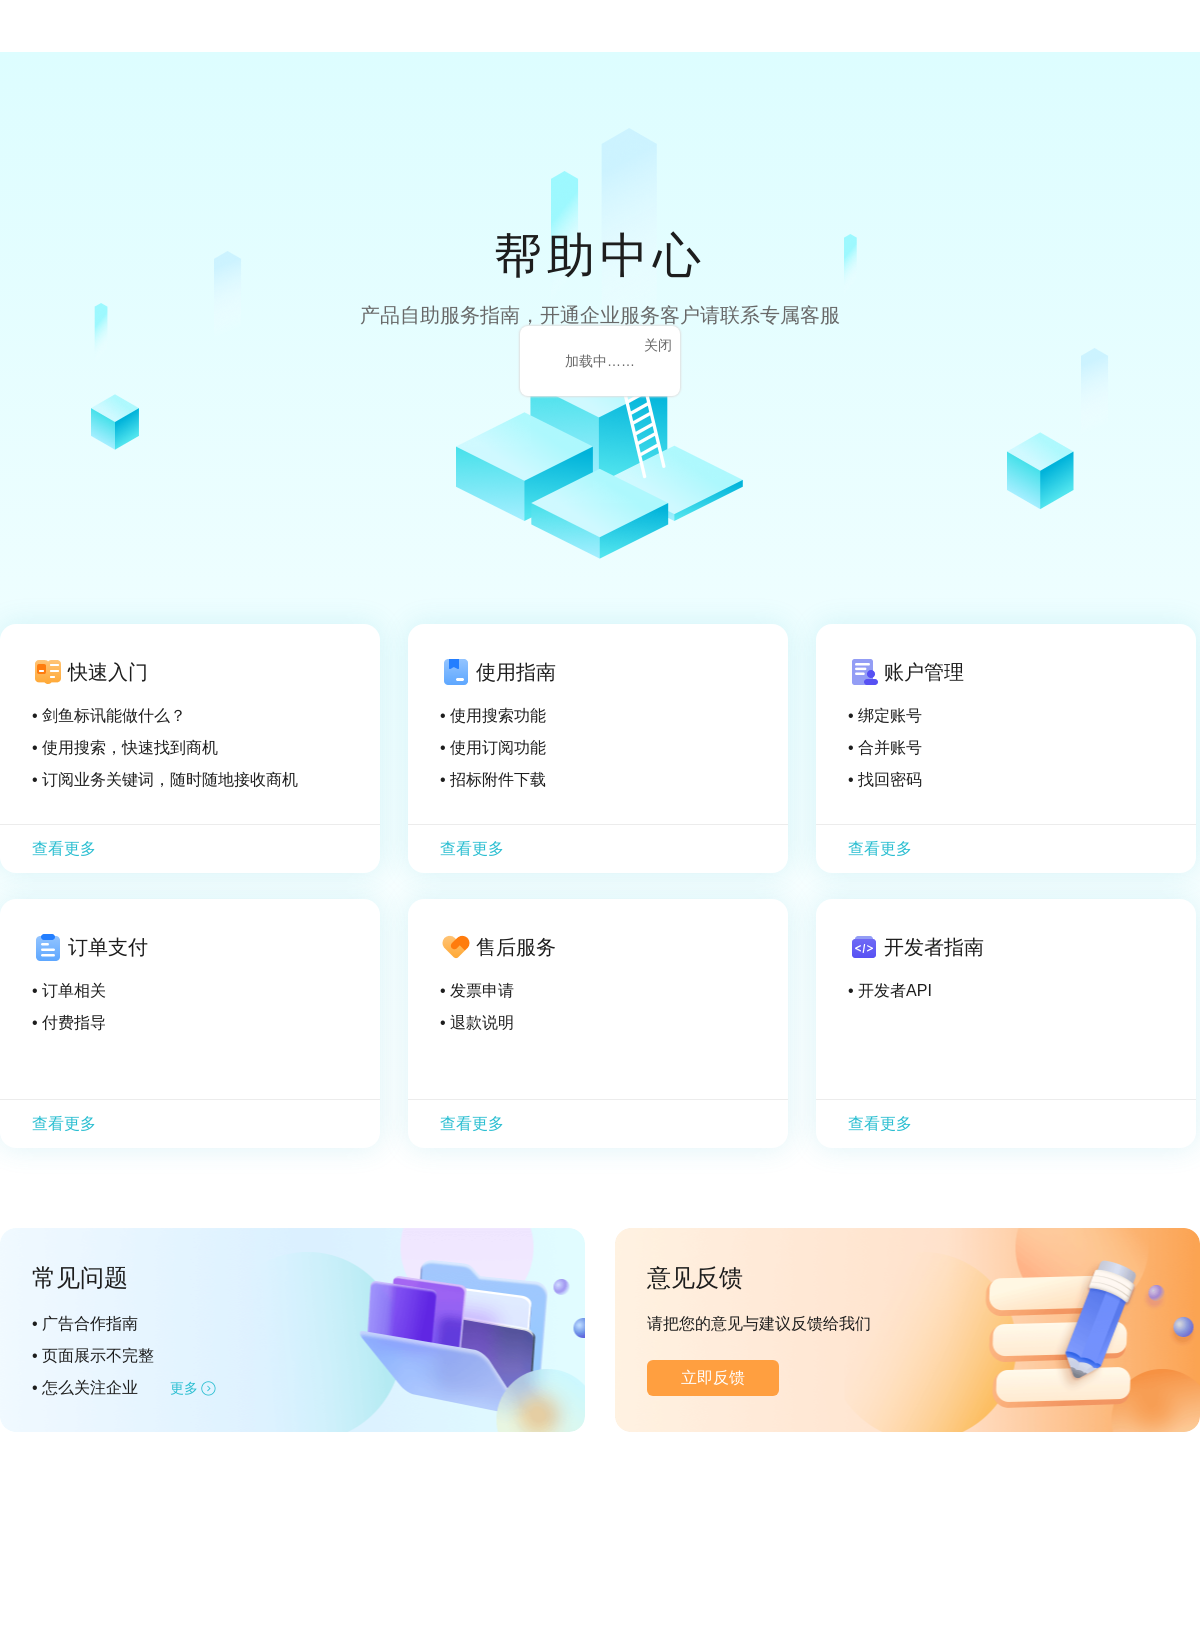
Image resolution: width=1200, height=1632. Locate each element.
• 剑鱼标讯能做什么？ (109, 715)
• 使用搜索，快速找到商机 (125, 747)
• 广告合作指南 (85, 1323)
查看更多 (64, 848)
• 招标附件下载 (493, 779)
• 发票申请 (477, 990)
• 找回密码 (885, 779)
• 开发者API (890, 990)
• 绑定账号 (885, 715)
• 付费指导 (69, 1022)
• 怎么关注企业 (85, 1387)
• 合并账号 (885, 747)
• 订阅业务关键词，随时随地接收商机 (165, 779)
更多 (184, 1388)
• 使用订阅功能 (493, 747)
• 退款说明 (477, 1022)
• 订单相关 (69, 990)
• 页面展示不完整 (93, 1355)
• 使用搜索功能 (493, 715)
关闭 (658, 345)
